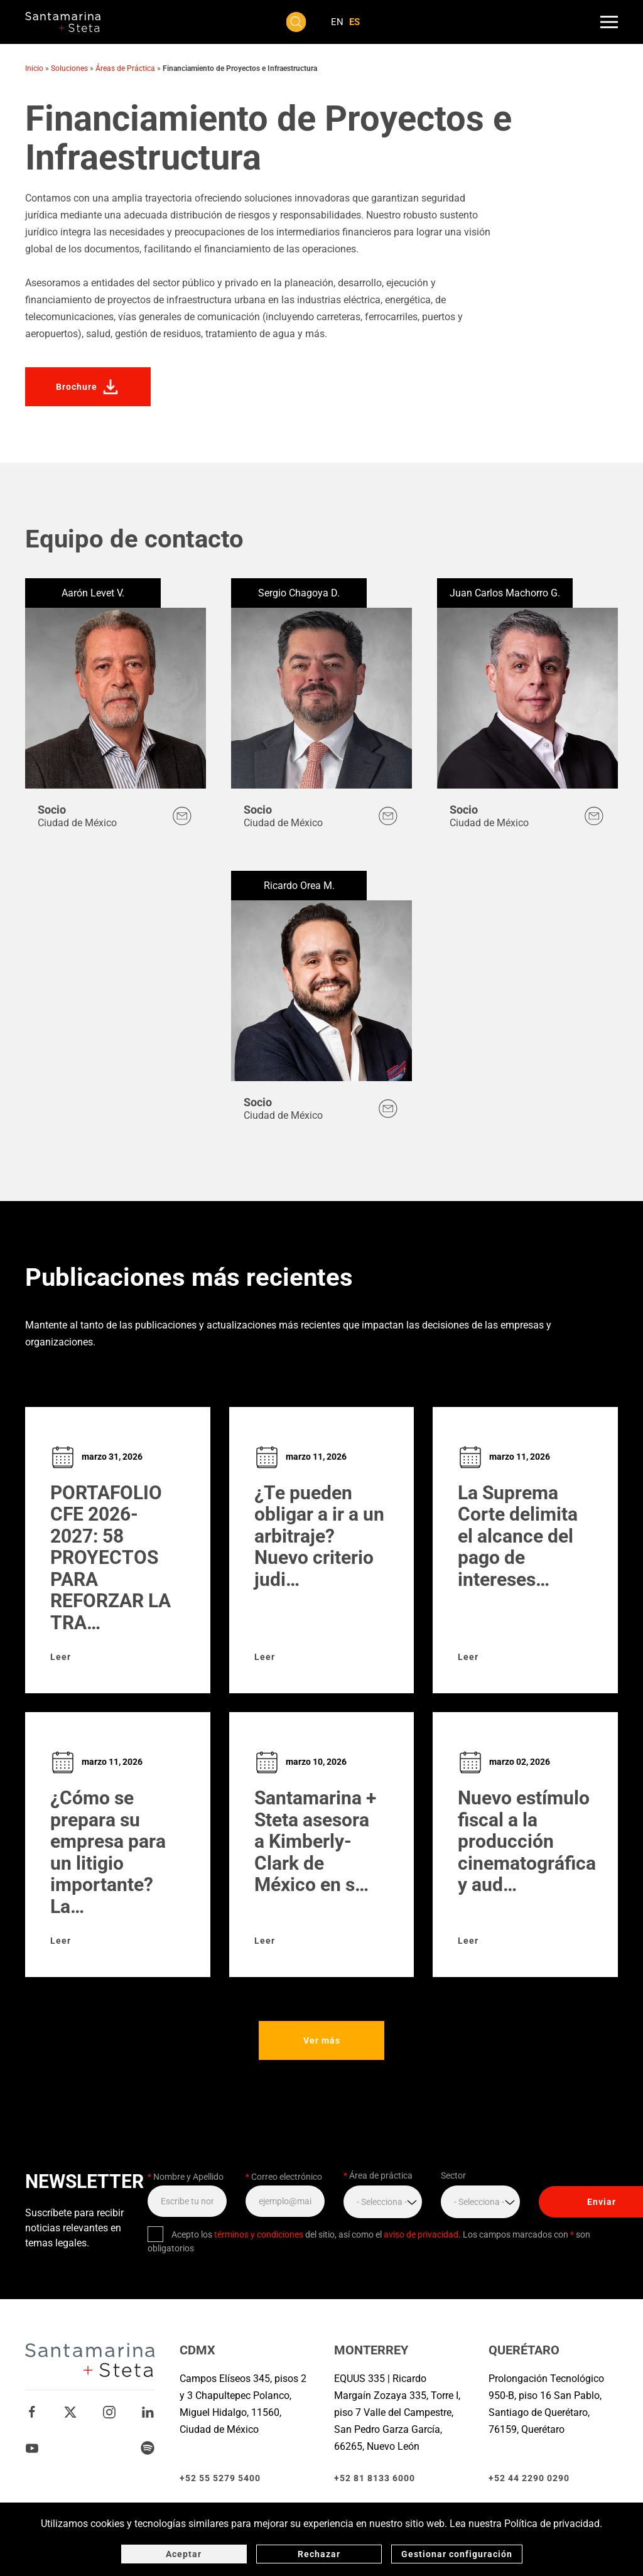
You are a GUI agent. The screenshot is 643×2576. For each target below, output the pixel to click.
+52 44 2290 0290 (529, 2478)
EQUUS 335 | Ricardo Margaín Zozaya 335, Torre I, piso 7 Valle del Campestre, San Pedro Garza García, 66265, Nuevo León (397, 2412)
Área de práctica (378, 2175)
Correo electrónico (284, 2177)
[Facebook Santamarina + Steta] (32, 2411)
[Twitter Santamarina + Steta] (70, 2411)
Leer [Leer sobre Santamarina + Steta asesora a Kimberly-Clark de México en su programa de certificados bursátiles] (264, 1941)
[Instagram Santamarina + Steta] (109, 2411)
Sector (453, 2175)
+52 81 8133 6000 (374, 2478)
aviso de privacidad (421, 2234)
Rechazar (319, 2554)
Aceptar (184, 2554)
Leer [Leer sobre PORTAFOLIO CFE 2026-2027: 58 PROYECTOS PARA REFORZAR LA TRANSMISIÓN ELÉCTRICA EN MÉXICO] (60, 1657)
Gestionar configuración (456, 2554)
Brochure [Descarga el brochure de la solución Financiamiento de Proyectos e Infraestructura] (88, 387)
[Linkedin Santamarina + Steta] (147, 2411)
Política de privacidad (552, 2524)
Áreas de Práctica (125, 68)
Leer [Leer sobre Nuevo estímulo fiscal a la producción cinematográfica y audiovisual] (468, 1941)
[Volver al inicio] (62, 22)
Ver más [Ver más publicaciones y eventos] (326, 2040)
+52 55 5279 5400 (220, 2478)
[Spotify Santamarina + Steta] (147, 2447)
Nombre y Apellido (186, 2177)
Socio (52, 809)
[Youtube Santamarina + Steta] (32, 2447)
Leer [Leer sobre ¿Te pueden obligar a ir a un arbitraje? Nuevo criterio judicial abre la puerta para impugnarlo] (264, 1657)
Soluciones (69, 68)
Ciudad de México (77, 823)
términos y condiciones (258, 2234)
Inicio (34, 68)
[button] (296, 22)
